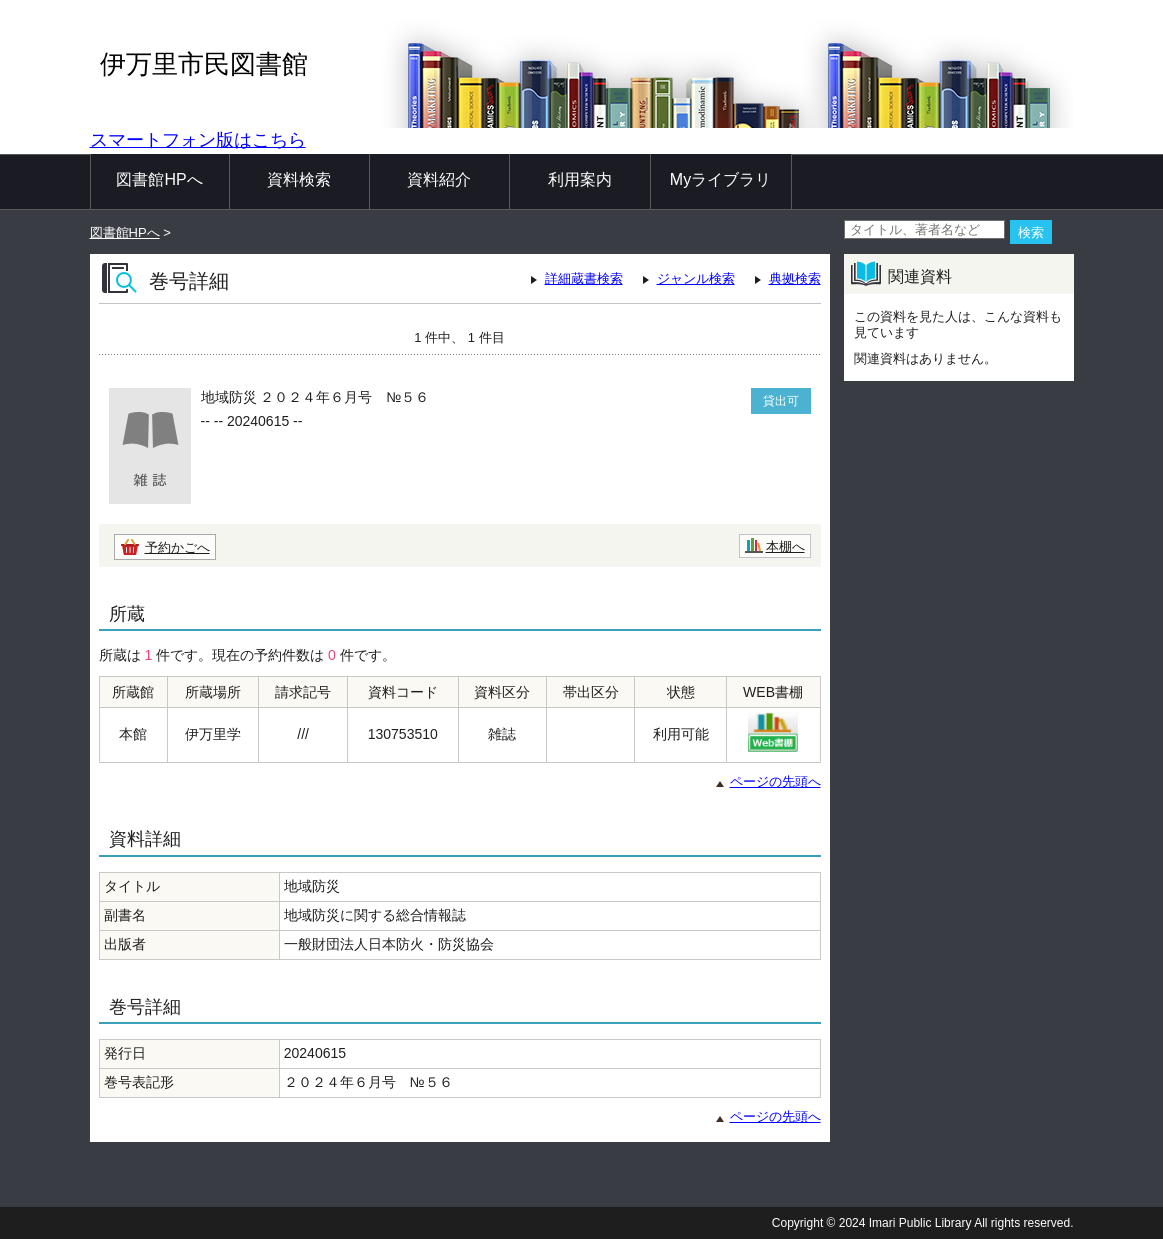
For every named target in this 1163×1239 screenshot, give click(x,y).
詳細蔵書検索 (584, 278)
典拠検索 (795, 278)
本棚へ (785, 546)
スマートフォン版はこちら (198, 140)
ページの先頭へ (775, 781)
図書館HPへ (159, 179)
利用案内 (580, 179)
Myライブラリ (720, 179)
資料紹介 (439, 179)
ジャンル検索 (696, 278)
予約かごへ (177, 547)
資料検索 (299, 179)
